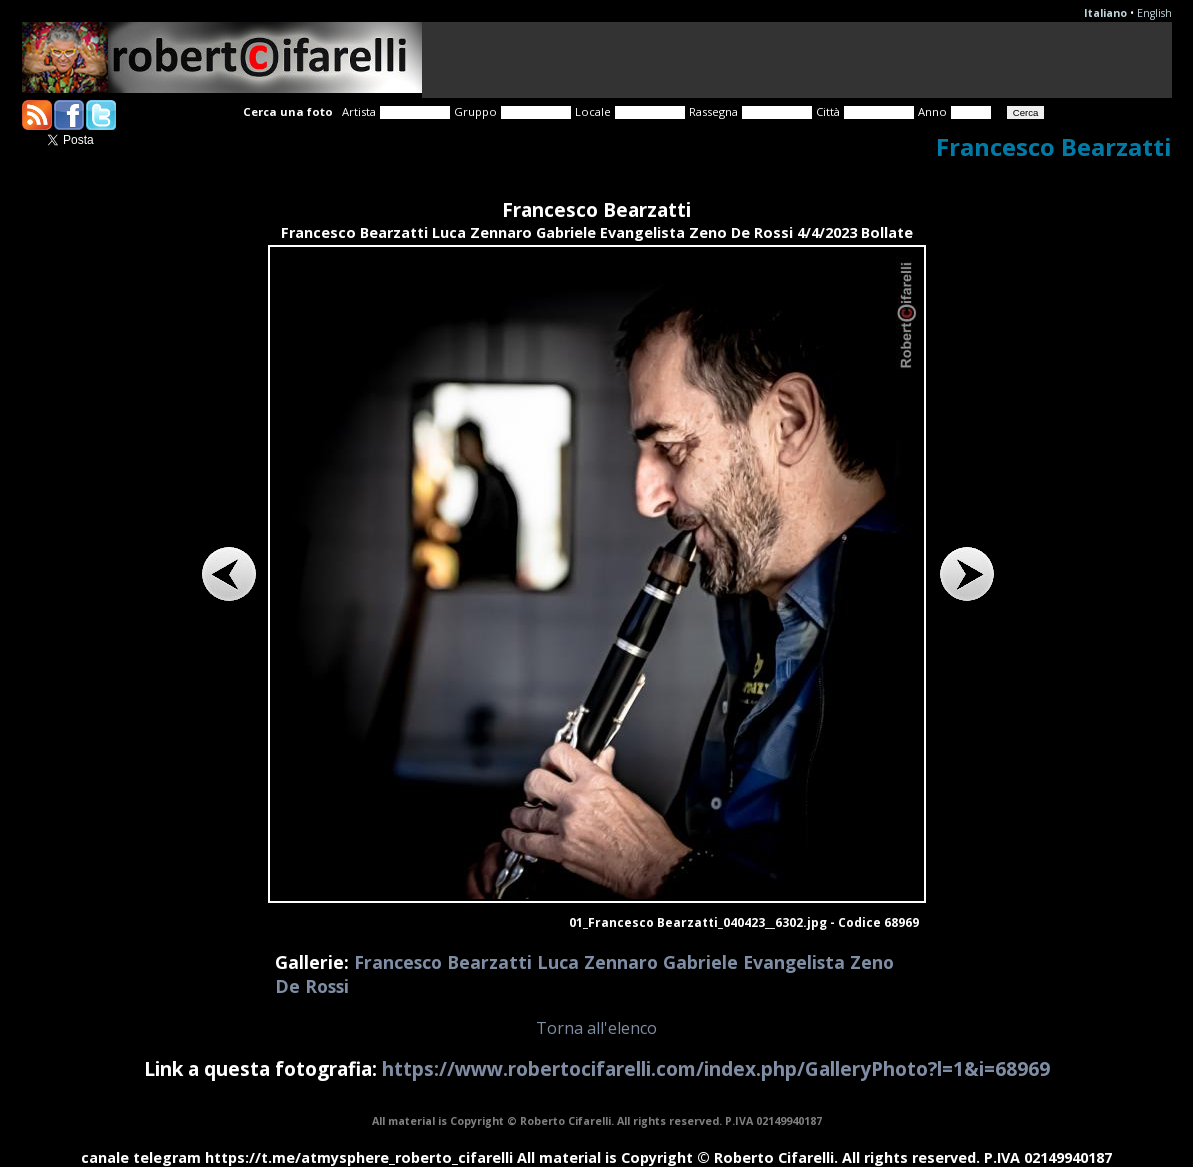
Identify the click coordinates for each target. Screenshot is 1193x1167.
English (1154, 13)
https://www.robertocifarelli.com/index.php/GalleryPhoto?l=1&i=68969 (716, 1068)
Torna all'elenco (596, 1028)
